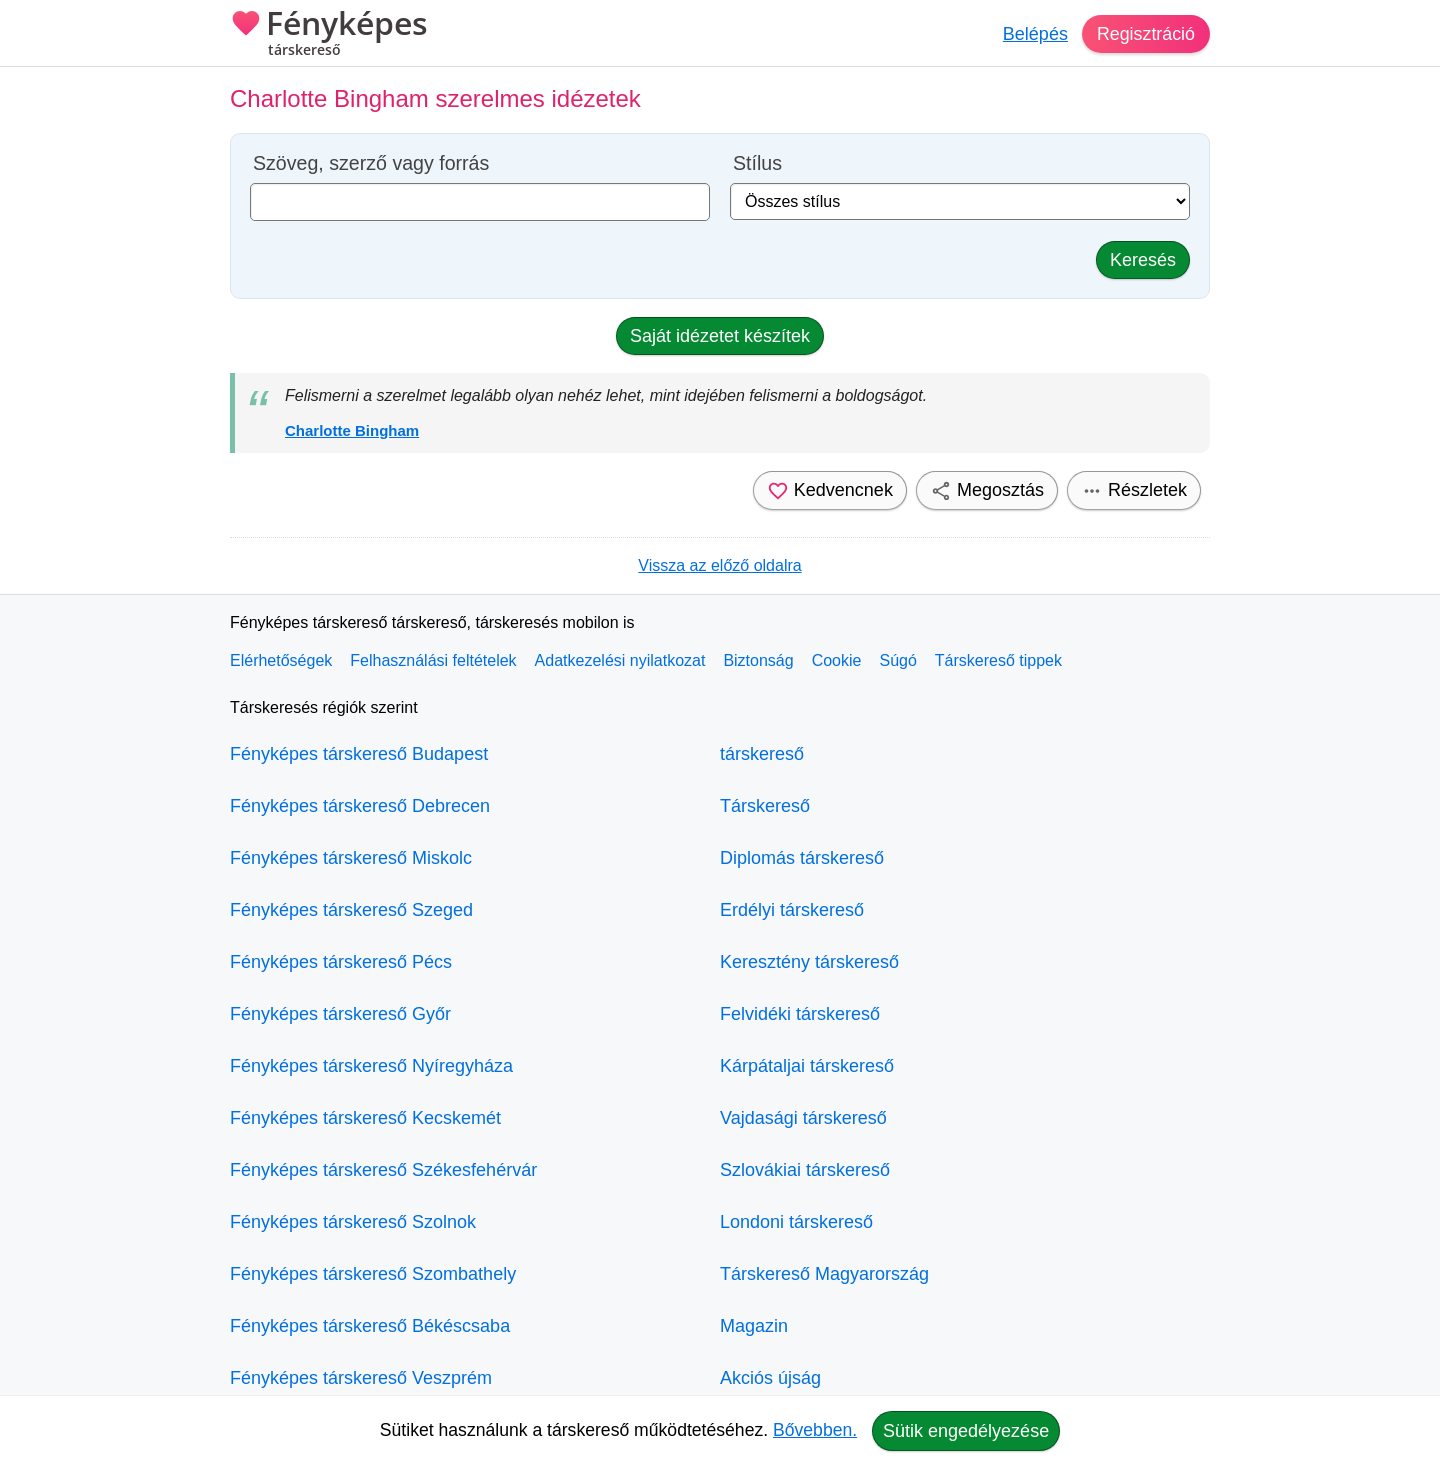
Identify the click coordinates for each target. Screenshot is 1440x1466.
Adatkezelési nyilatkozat (620, 660)
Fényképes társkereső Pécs (341, 962)
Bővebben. (815, 1430)
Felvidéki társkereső (800, 1014)
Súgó (897, 660)
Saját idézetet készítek (720, 336)
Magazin (754, 1326)
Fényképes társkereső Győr (340, 1014)
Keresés (1143, 260)
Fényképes (329, 35)
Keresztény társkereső (809, 962)
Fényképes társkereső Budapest (359, 754)
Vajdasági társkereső (803, 1118)
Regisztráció (1145, 34)
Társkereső (765, 806)
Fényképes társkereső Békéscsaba (370, 1326)
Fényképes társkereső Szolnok (353, 1222)
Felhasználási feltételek (433, 660)
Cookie (837, 660)
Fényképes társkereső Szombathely (373, 1274)
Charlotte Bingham (352, 430)
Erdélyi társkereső (792, 910)
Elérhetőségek (281, 660)
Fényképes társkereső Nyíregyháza (371, 1066)
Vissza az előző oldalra (719, 565)
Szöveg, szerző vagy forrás (371, 163)
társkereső (762, 754)
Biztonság (758, 660)
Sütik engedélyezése (966, 1431)
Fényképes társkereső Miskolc (351, 858)
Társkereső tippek (998, 660)
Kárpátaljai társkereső (807, 1066)
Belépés (1034, 34)
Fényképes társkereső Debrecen (360, 806)
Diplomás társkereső (802, 858)
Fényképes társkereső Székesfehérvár (383, 1170)
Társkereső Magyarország (824, 1274)
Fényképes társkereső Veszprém (361, 1378)
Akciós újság (770, 1378)
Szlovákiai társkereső (805, 1170)
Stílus (757, 163)
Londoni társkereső (796, 1222)
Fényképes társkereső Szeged (351, 910)
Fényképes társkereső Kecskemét (365, 1118)
